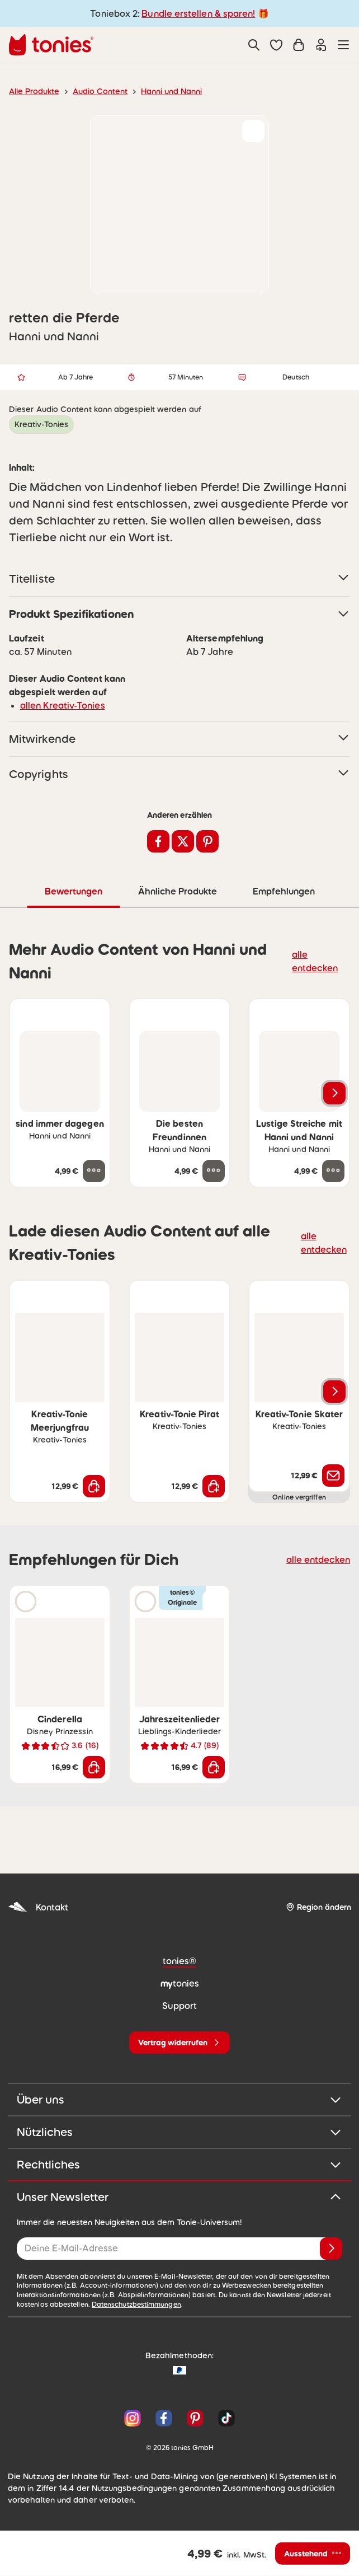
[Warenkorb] (298, 44)
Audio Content (94, 91)
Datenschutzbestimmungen (96, 2304)
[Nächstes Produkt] (334, 1092)
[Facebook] (163, 2417)
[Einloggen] (321, 44)
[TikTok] (224, 2417)
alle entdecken (318, 960)
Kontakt (37, 1907)
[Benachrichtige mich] (333, 1475)
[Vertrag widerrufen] (179, 2042)
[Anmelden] (331, 2248)
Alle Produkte (32, 91)
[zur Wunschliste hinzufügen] (253, 131)
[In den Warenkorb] (94, 1485)
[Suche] (254, 44)
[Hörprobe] (26, 1601)
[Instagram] (132, 2417)
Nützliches (179, 2131)
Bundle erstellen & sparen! (197, 13)
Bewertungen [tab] (73, 891)
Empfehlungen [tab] (283, 891)
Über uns (179, 2099)
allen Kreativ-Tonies (58, 705)
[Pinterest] (195, 2417)
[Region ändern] (318, 1906)
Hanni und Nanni (161, 91)
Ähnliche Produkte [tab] (176, 891)
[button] (276, 44)
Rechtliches (179, 2164)
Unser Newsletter (179, 2196)
